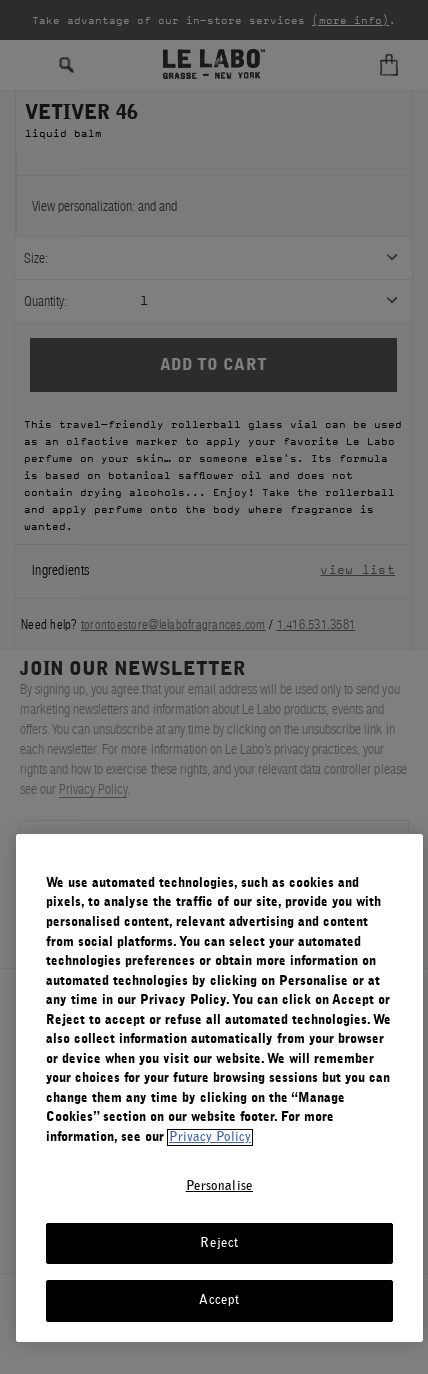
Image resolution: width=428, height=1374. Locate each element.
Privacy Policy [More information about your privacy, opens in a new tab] (210, 1137)
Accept (219, 1300)
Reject (219, 1243)
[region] (219, 1088)
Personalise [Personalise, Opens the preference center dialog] (219, 1186)
